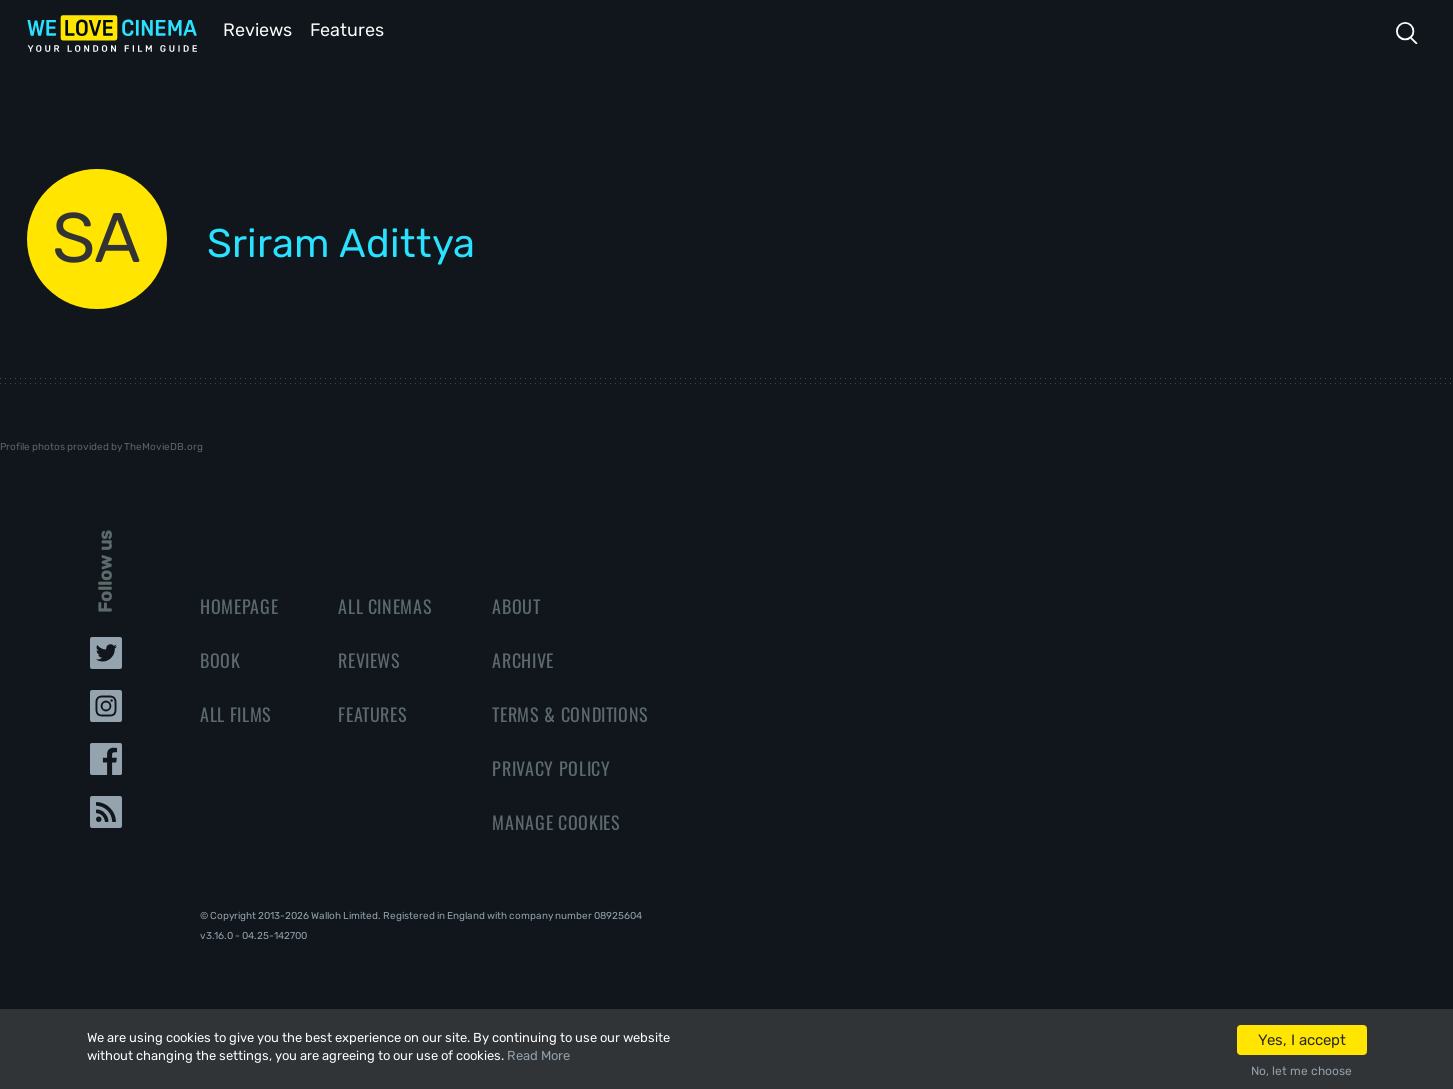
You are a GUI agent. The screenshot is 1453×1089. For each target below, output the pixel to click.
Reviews (254, 28)
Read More (538, 1055)
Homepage (239, 604)
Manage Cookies (556, 820)
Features (352, 28)
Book (220, 658)
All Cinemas (385, 604)
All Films (236, 712)
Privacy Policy (551, 766)
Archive (523, 658)
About (516, 604)
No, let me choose (1301, 1071)
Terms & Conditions (570, 712)
